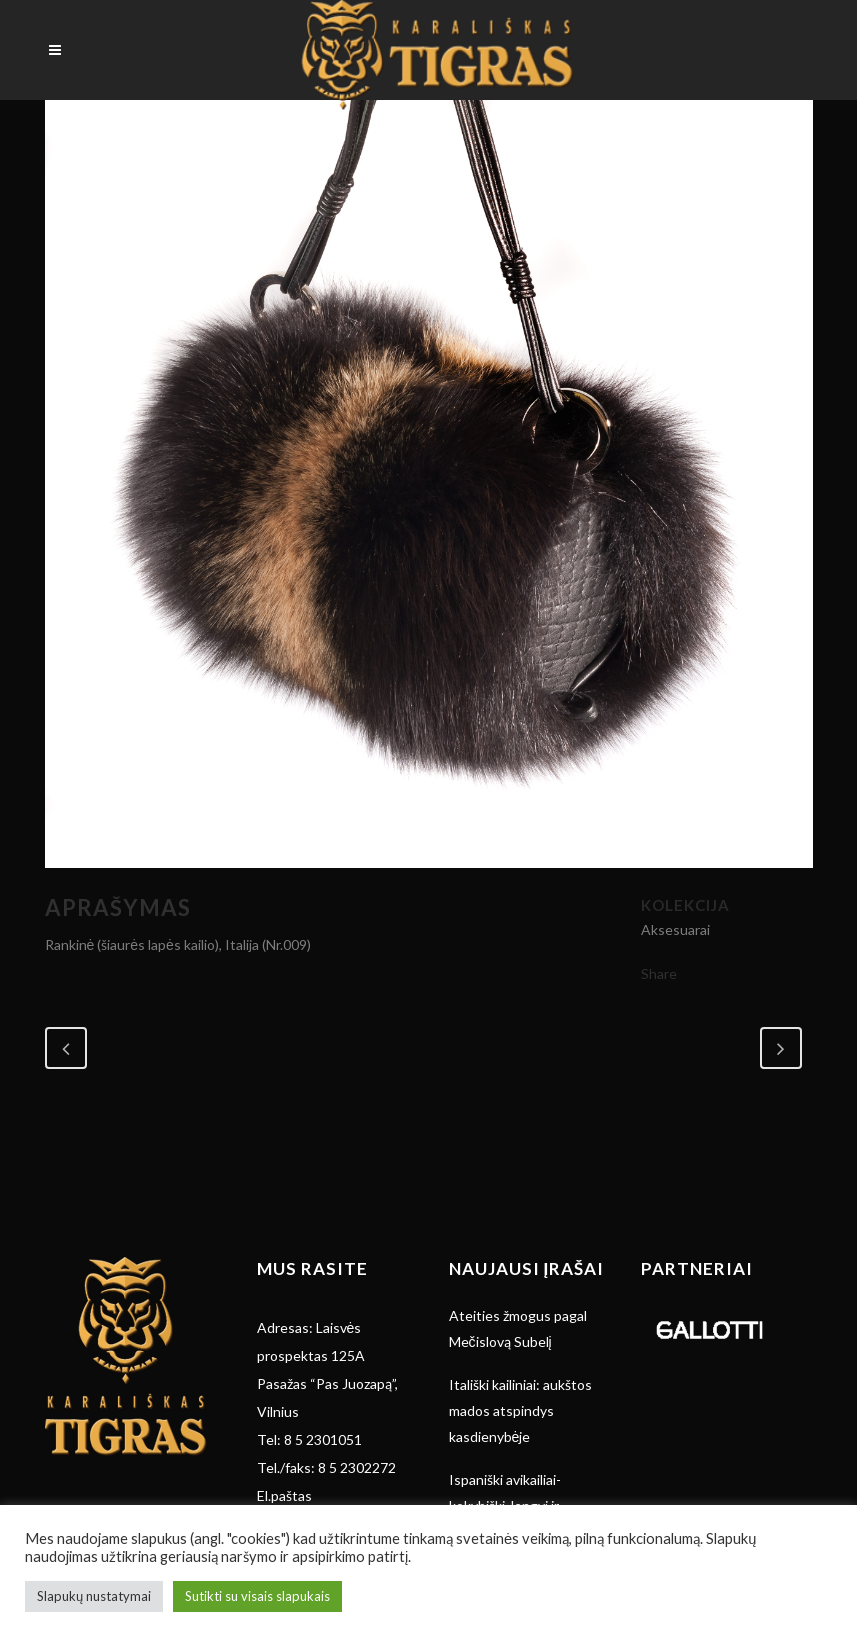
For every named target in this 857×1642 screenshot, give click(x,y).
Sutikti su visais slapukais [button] (257, 1596)
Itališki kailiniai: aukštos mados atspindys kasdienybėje (520, 1410)
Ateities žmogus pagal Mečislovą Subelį (518, 1328)
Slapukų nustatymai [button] (94, 1596)
